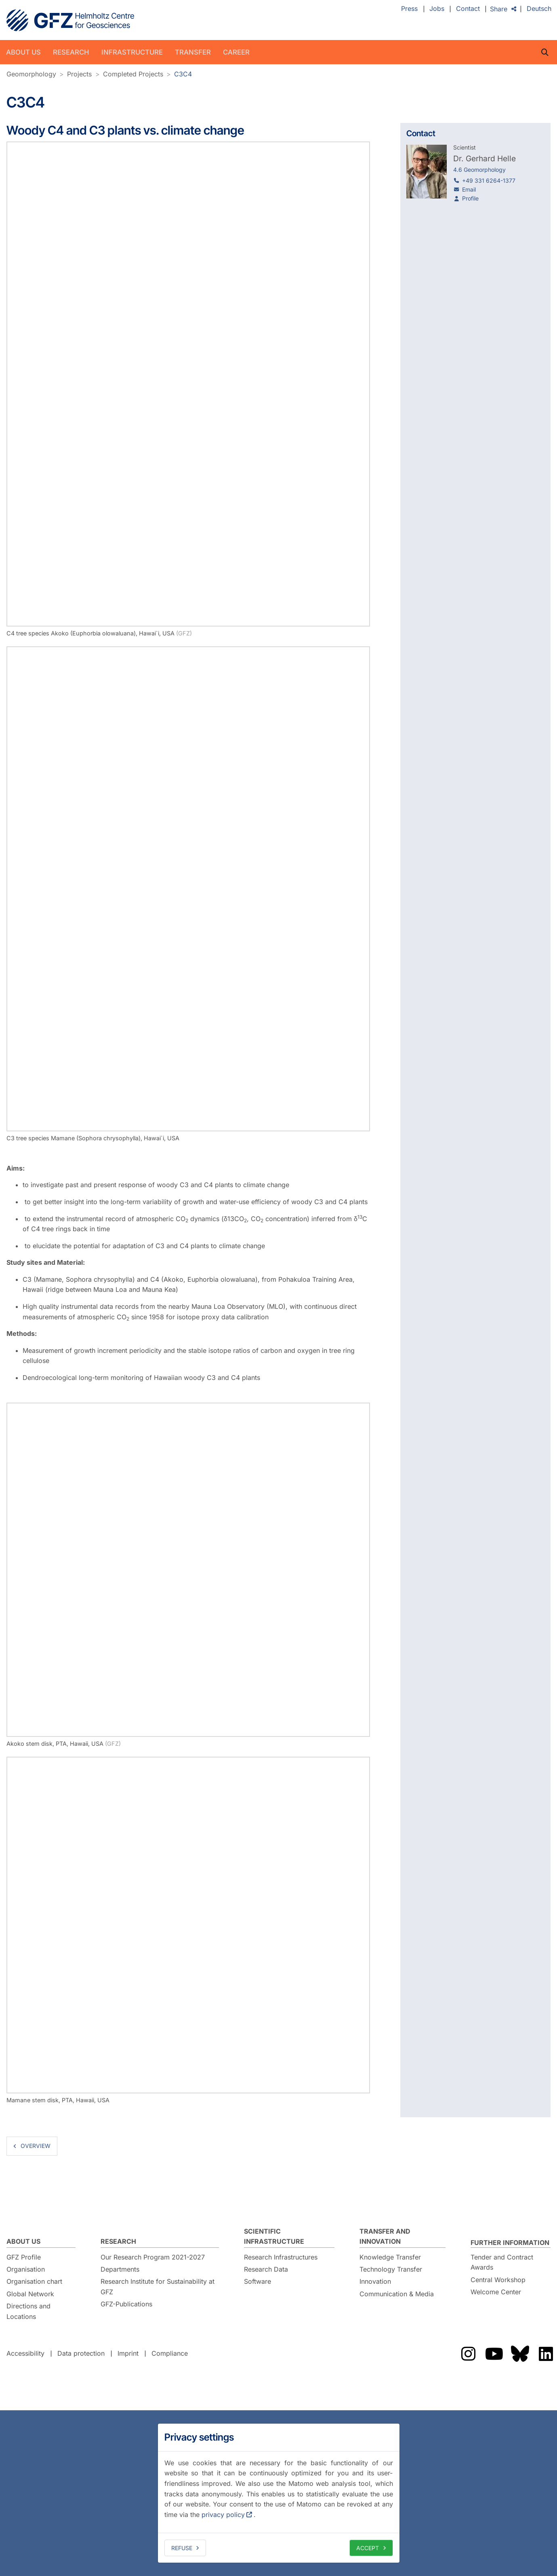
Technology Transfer (390, 2269)
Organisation (25, 2269)
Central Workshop (498, 2280)
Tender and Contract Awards (502, 2262)
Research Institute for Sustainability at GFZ (157, 2286)
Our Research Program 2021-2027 (153, 2257)
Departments (120, 2269)
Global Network (30, 2294)
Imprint (128, 2353)
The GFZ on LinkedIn (545, 2353)
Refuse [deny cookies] (181, 2547)
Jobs (436, 9)
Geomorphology (31, 74)
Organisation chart (34, 2281)
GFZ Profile (23, 2257)
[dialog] (279, 2493)
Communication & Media (396, 2294)
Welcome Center (496, 2292)
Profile (470, 198)
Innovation (375, 2281)
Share (498, 9)
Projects (79, 74)
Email (469, 189)
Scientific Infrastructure (274, 2236)
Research (71, 52)
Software (257, 2281)
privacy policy (223, 2515)
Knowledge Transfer (390, 2257)
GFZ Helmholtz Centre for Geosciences (70, 20)
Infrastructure (132, 52)
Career (236, 52)
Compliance (169, 2353)
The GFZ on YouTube (494, 2353)
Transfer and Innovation (384, 2236)
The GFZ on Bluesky (520, 2353)
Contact (468, 9)
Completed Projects (133, 74)
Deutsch (539, 9)
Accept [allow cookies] (367, 2547)
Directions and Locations (28, 2311)
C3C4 (183, 74)
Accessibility (25, 2353)
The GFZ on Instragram (468, 2353)
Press (409, 9)
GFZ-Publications (126, 2304)
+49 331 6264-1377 (488, 180)
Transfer (193, 52)
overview (35, 2145)
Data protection (81, 2353)
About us (23, 52)
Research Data (266, 2269)
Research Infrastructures (280, 2257)
